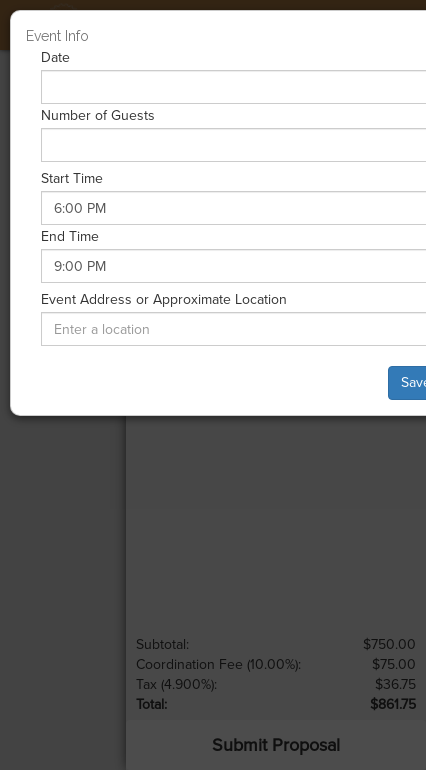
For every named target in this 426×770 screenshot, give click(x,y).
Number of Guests (98, 115)
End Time (70, 236)
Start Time (72, 178)
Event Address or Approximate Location (164, 299)
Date (55, 57)
